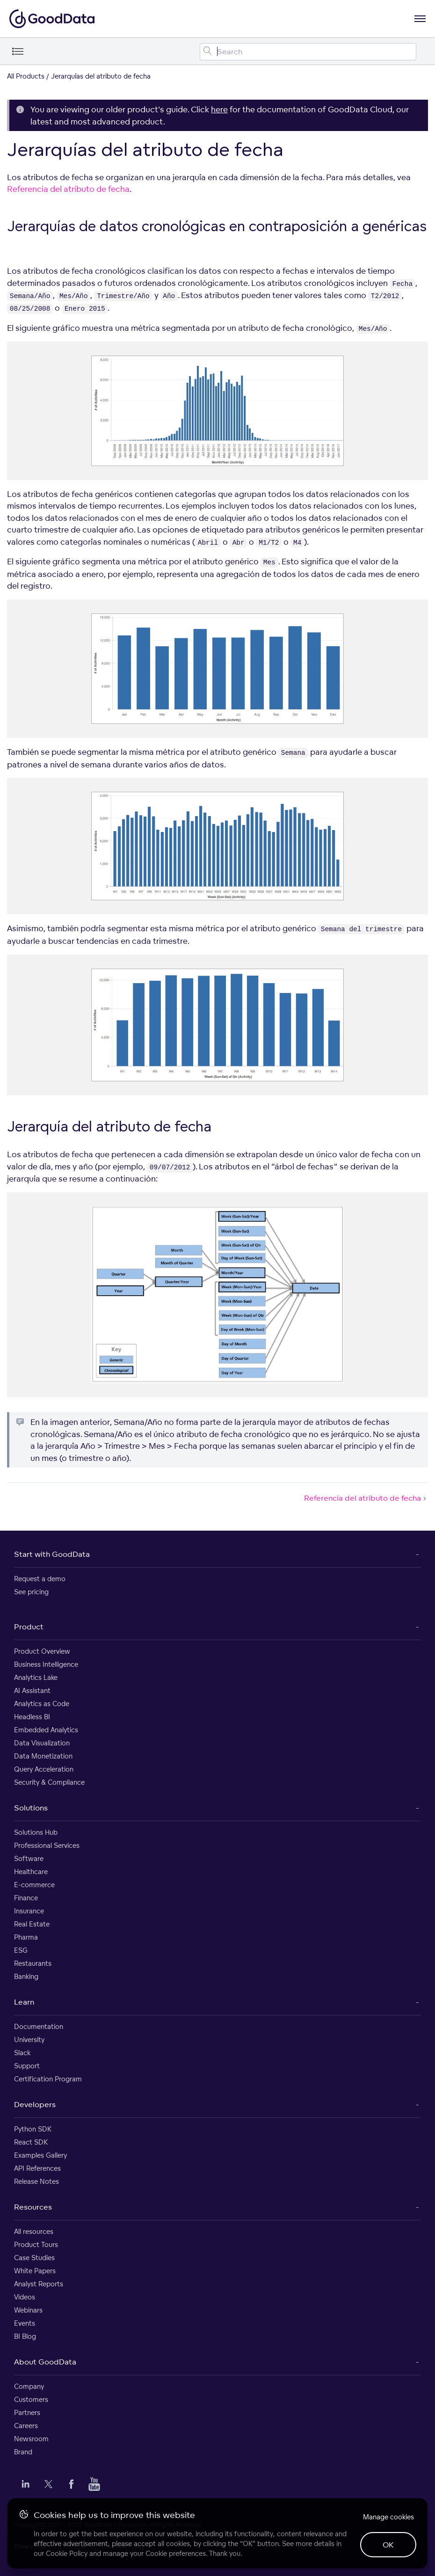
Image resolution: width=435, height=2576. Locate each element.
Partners (27, 2412)
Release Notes (36, 2181)
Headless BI (32, 1717)
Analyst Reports (38, 2284)
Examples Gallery (40, 2155)
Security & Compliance (49, 1782)
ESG (21, 1950)
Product (29, 1626)
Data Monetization (43, 1756)
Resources (33, 2206)
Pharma (26, 1937)
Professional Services (47, 1845)
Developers (35, 2104)
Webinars (28, 2310)
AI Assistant (32, 1690)
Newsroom (31, 2439)
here (219, 109)
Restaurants (32, 1963)
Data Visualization (42, 1743)
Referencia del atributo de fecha (68, 189)
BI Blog (25, 2336)
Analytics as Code (41, 1704)
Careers (26, 2426)
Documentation (38, 2026)
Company (29, 2386)
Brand (23, 2452)
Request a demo (39, 1579)
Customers (31, 2399)
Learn (24, 2002)
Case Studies (34, 2258)
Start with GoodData (52, 1554)
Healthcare (31, 1871)
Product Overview (42, 1651)
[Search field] (308, 51)
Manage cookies (388, 2517)
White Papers (35, 2271)
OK (388, 2544)
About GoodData (45, 2361)
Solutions (31, 1807)
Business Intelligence (46, 1664)
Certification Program (48, 2079)
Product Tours (36, 2244)
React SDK (31, 2142)
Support (27, 2066)
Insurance (29, 1911)
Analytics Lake (36, 1677)
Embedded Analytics (46, 1730)
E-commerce (34, 1885)
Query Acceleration (43, 1769)
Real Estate (32, 1924)
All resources (33, 2231)
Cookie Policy (66, 2553)
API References (37, 2168)
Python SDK (32, 2129)
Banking (26, 1976)
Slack (22, 2053)
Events (24, 2323)
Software (29, 1858)
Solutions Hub (36, 1832)
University (29, 2039)
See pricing (31, 1592)
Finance (26, 1898)
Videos (24, 2297)
